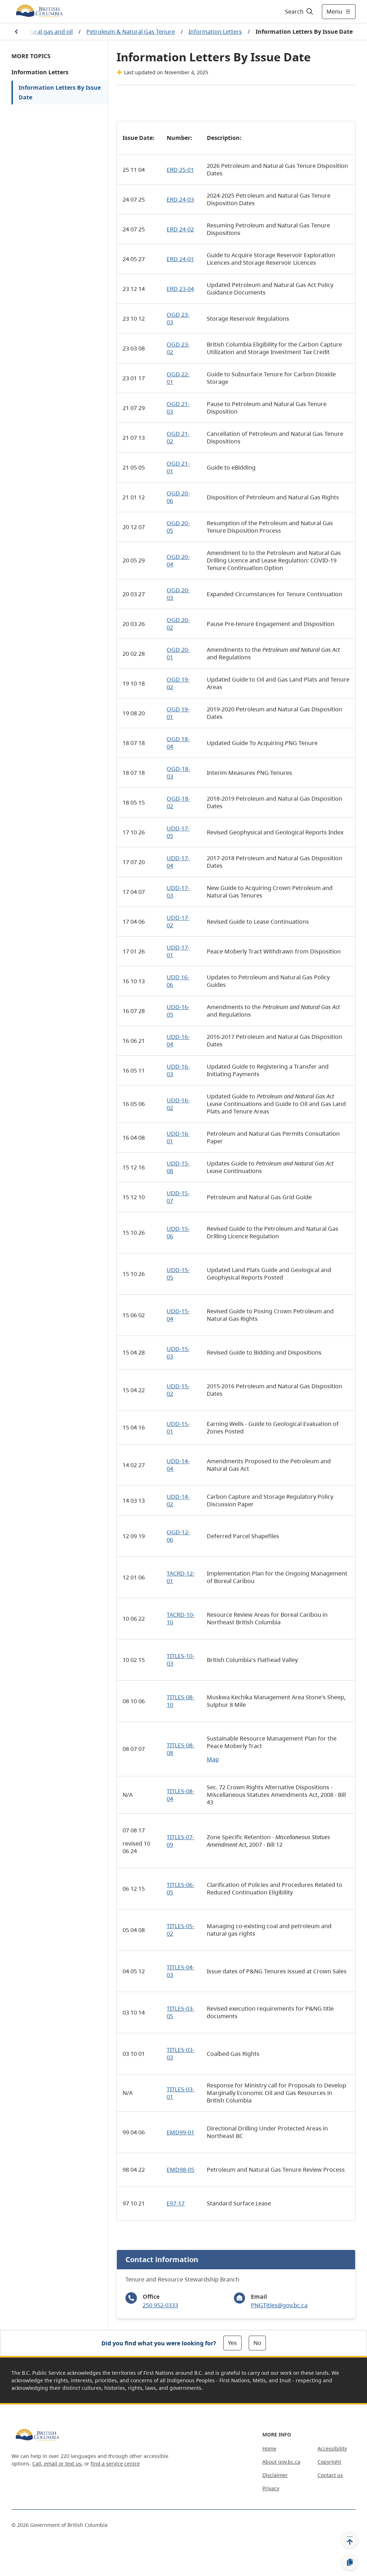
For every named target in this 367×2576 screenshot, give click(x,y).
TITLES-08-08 (180, 1749)
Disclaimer (275, 2475)
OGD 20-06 (178, 497)
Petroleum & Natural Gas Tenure (130, 32)
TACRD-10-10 (181, 1618)
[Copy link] (349, 2562)
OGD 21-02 (178, 437)
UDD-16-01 (178, 1137)
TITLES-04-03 (180, 1971)
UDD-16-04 (178, 1040)
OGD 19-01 (178, 713)
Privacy (270, 2488)
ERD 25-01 (180, 170)
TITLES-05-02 (180, 1929)
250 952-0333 (160, 2305)
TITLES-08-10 (180, 1701)
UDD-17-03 (178, 891)
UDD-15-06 (178, 1232)
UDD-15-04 (178, 1315)
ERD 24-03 (180, 199)
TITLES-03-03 (180, 2053)
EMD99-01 (180, 2132)
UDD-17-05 (178, 832)
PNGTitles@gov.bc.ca (279, 2305)
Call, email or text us (56, 2463)
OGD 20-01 (178, 653)
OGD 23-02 (178, 348)
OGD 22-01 (178, 378)
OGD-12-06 (178, 1536)
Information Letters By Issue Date (60, 92)
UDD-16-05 (178, 1010)
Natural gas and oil (47, 32)
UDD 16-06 (178, 981)
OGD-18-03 (178, 772)
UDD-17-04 (178, 862)
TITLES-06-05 (180, 1888)
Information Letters (215, 32)
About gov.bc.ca (281, 2461)
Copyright (329, 2461)
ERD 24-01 (180, 259)
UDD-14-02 (178, 1500)
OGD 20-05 (178, 526)
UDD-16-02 (178, 1104)
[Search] (299, 11)
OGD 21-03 (178, 407)
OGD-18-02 (178, 802)
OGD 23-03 (178, 318)
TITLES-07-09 (180, 1841)
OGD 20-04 (178, 560)
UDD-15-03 (178, 1352)
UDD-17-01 (178, 951)
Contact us (330, 2475)
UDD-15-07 (178, 1197)
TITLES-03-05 (180, 2012)
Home (269, 2448)
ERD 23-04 (180, 289)
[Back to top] (349, 2539)
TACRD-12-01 (181, 1577)
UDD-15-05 (178, 1273)
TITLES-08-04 (180, 1795)
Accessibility (332, 2448)
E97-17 (176, 2203)
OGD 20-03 (178, 594)
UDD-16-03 (178, 1070)
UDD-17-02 (178, 921)
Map (213, 1759)
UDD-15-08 (178, 1167)
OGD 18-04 (178, 742)
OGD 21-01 (178, 467)
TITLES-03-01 (180, 2093)
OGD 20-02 (178, 623)
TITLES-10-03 (180, 1659)
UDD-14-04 (178, 1465)
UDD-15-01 (178, 1427)
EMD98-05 (180, 2170)
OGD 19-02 (178, 683)
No (257, 2343)
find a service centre (115, 2463)
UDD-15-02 (178, 1390)
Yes (232, 2343)
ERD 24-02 (180, 229)
